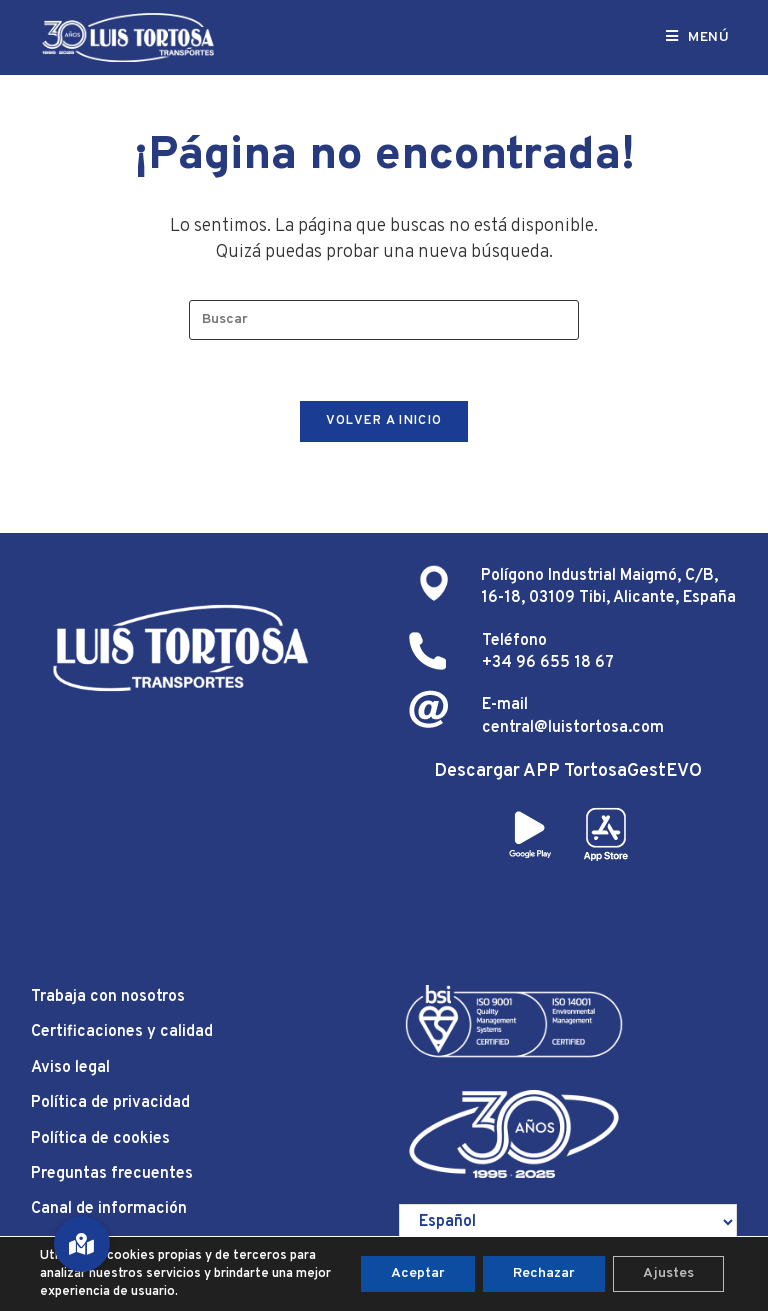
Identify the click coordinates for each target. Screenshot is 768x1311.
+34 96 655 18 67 (548, 663)
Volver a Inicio (384, 421)
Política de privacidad (110, 1103)
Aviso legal (70, 1068)
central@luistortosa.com (573, 728)
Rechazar (544, 1273)
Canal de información (109, 1209)
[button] (82, 1244)
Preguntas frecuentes (112, 1174)
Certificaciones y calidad (122, 1032)
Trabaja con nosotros (108, 997)
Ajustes (668, 1273)
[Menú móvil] (698, 37)
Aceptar (418, 1273)
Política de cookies (100, 1139)
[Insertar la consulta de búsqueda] (384, 320)
